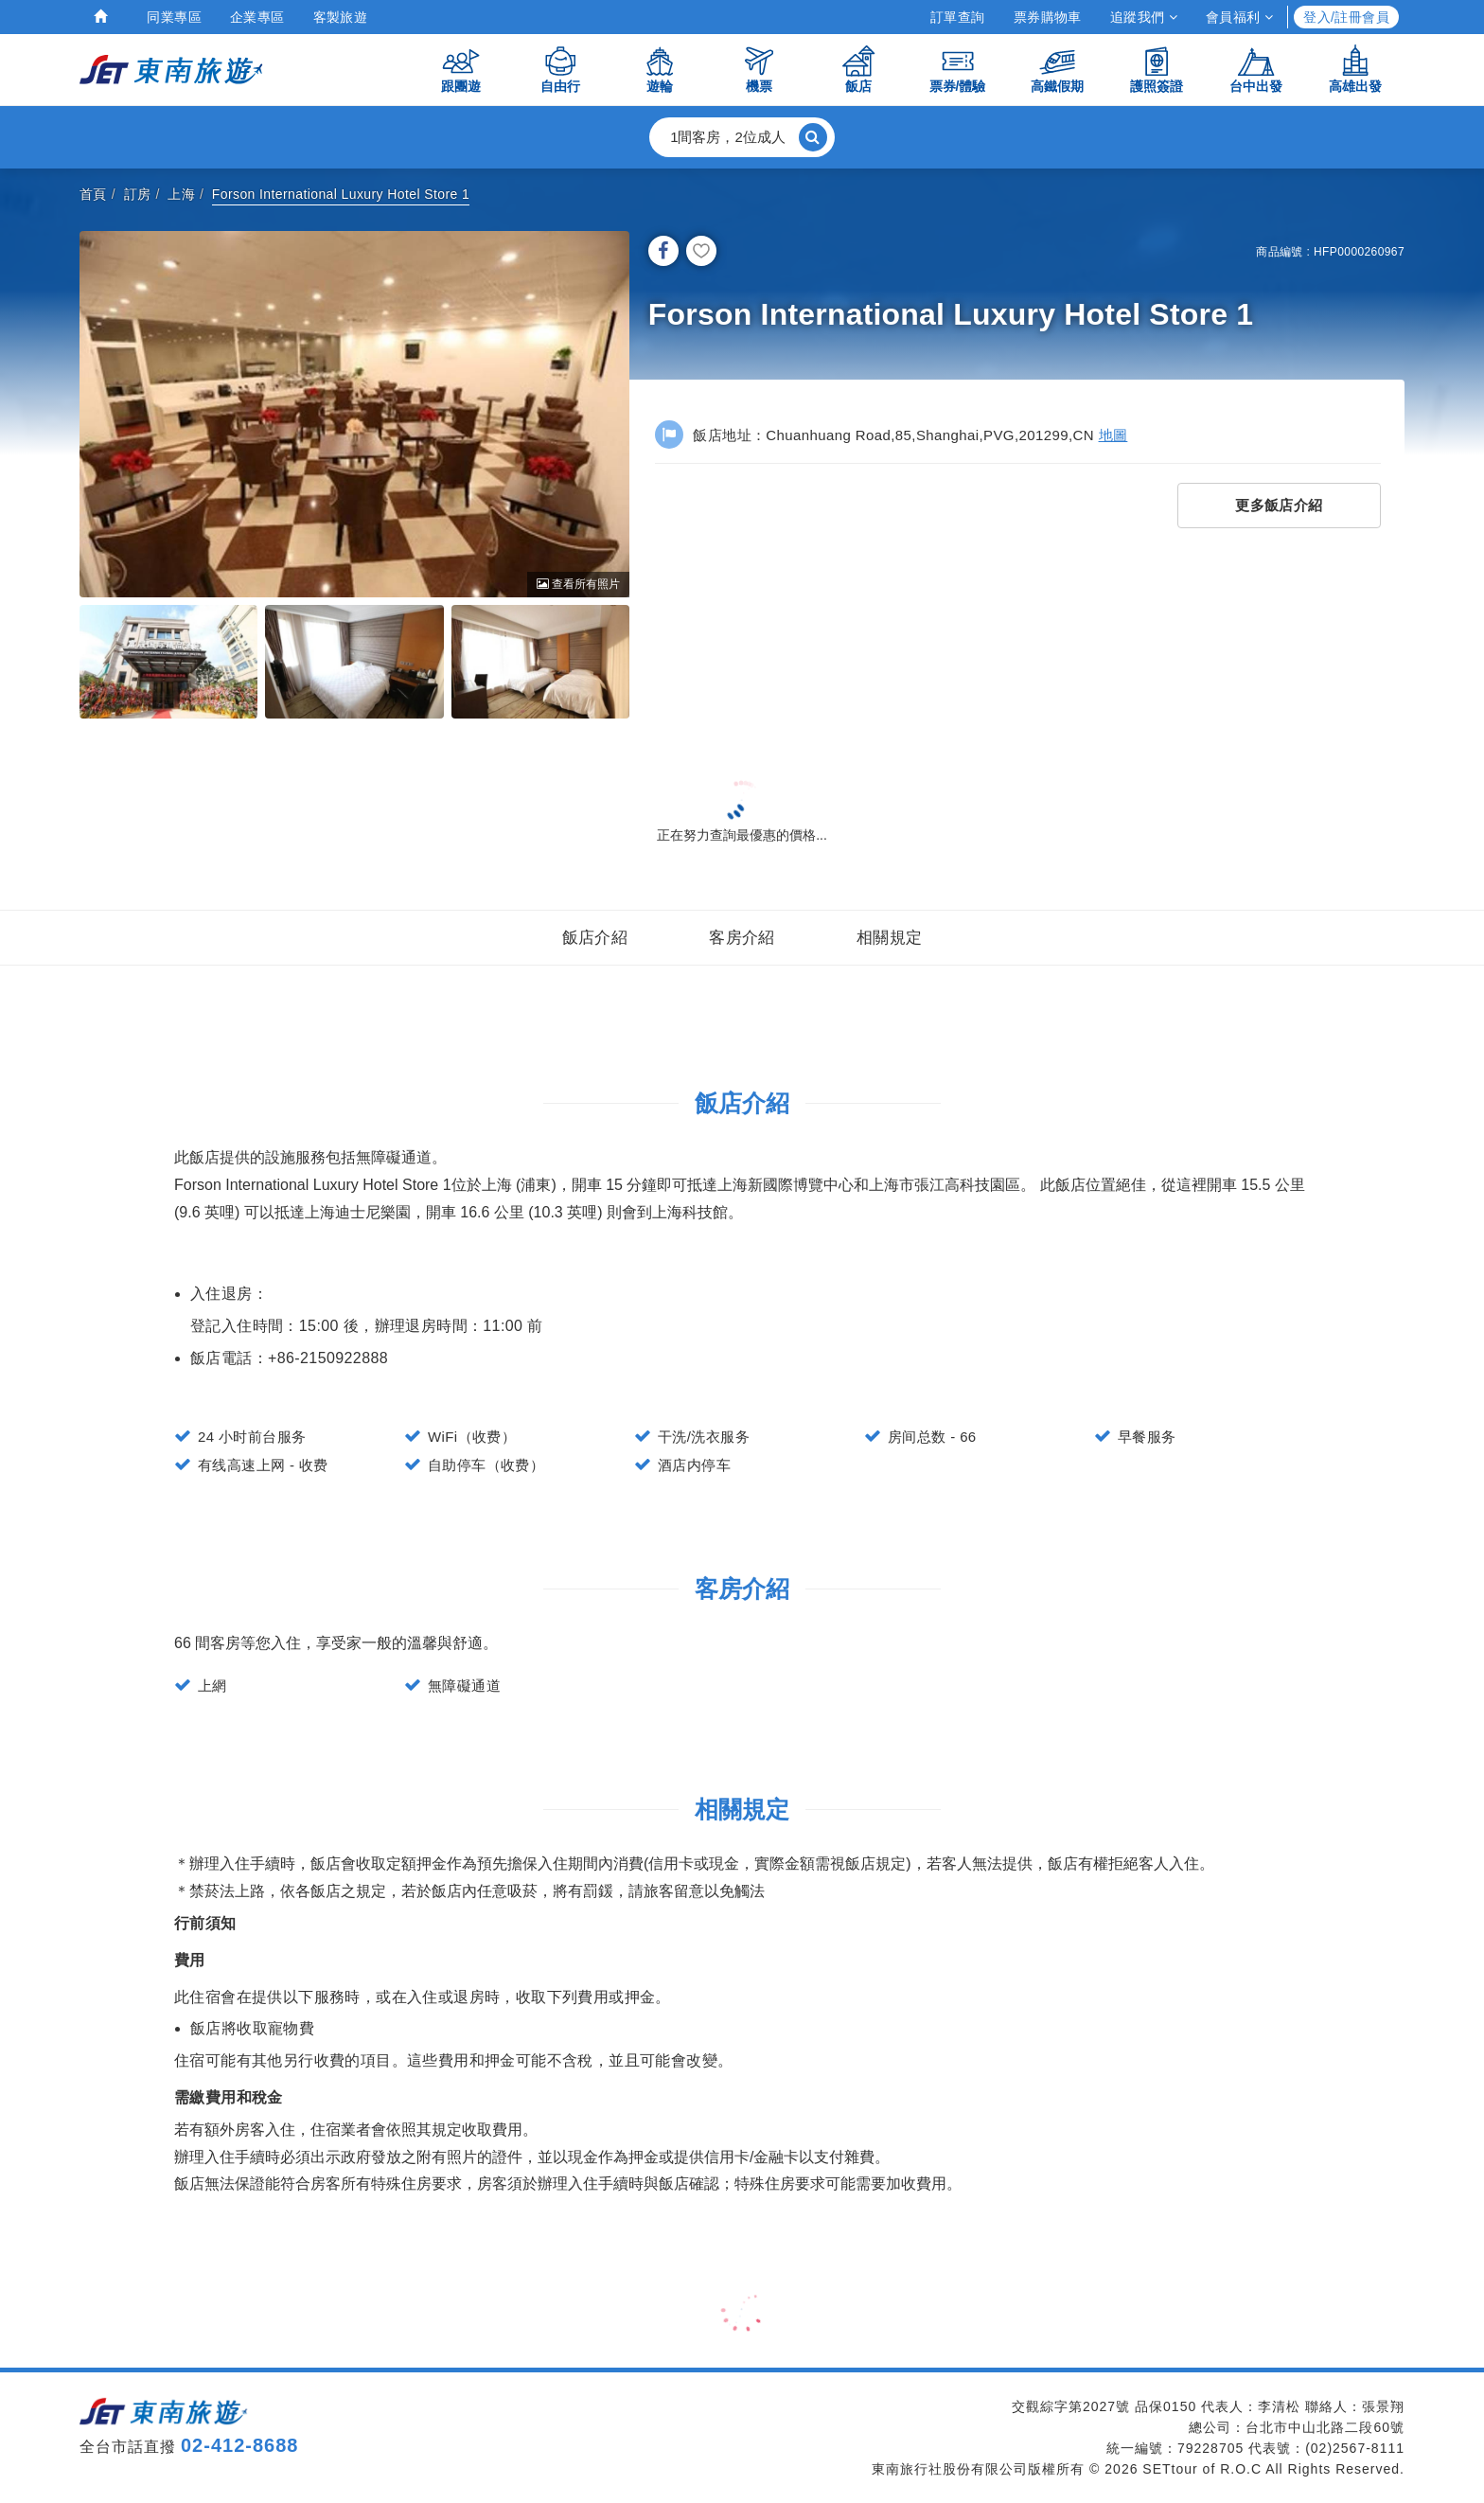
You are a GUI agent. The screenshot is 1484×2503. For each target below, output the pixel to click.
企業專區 (257, 17)
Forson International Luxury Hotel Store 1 (340, 194)
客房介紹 (742, 938)
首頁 (93, 194)
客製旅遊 (340, 17)
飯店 (858, 69)
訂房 (137, 194)
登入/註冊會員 (1346, 17)
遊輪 (660, 69)
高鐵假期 (1057, 69)
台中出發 (1255, 69)
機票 (759, 69)
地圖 (1113, 435)
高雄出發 (1355, 69)
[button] (742, 137)
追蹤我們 (1143, 17)
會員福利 (1239, 17)
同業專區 (174, 17)
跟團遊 (461, 69)
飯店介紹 (595, 938)
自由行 (560, 69)
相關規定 (890, 938)
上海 (181, 194)
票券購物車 (1048, 17)
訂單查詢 (957, 17)
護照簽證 (1156, 69)
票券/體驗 (957, 69)
